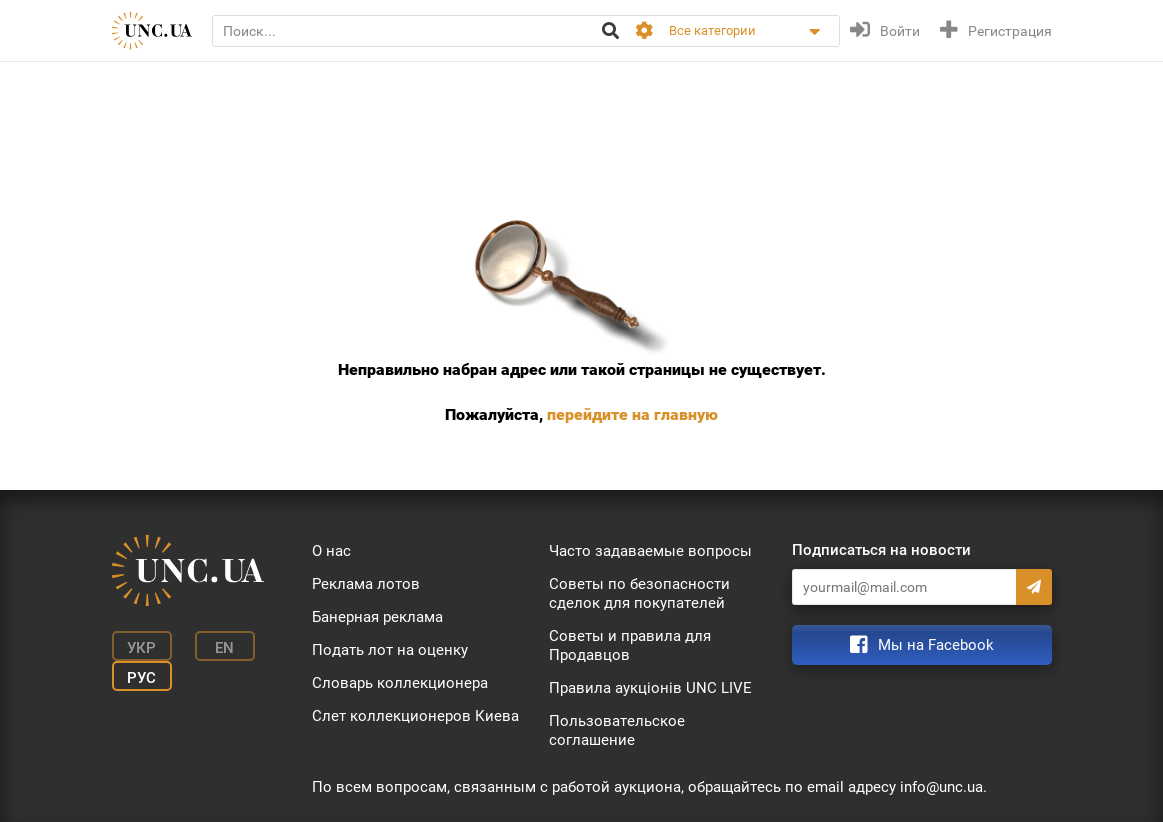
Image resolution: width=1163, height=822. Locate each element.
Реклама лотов (366, 584)
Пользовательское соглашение (617, 730)
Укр (141, 648)
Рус (141, 678)
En (224, 648)
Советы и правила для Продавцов (630, 645)
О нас (331, 551)
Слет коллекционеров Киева (415, 716)
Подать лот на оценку (390, 650)
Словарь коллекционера (400, 683)
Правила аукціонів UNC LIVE (650, 688)
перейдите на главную (632, 414)
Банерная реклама (377, 617)
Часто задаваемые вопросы (650, 551)
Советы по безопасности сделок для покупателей (639, 593)
